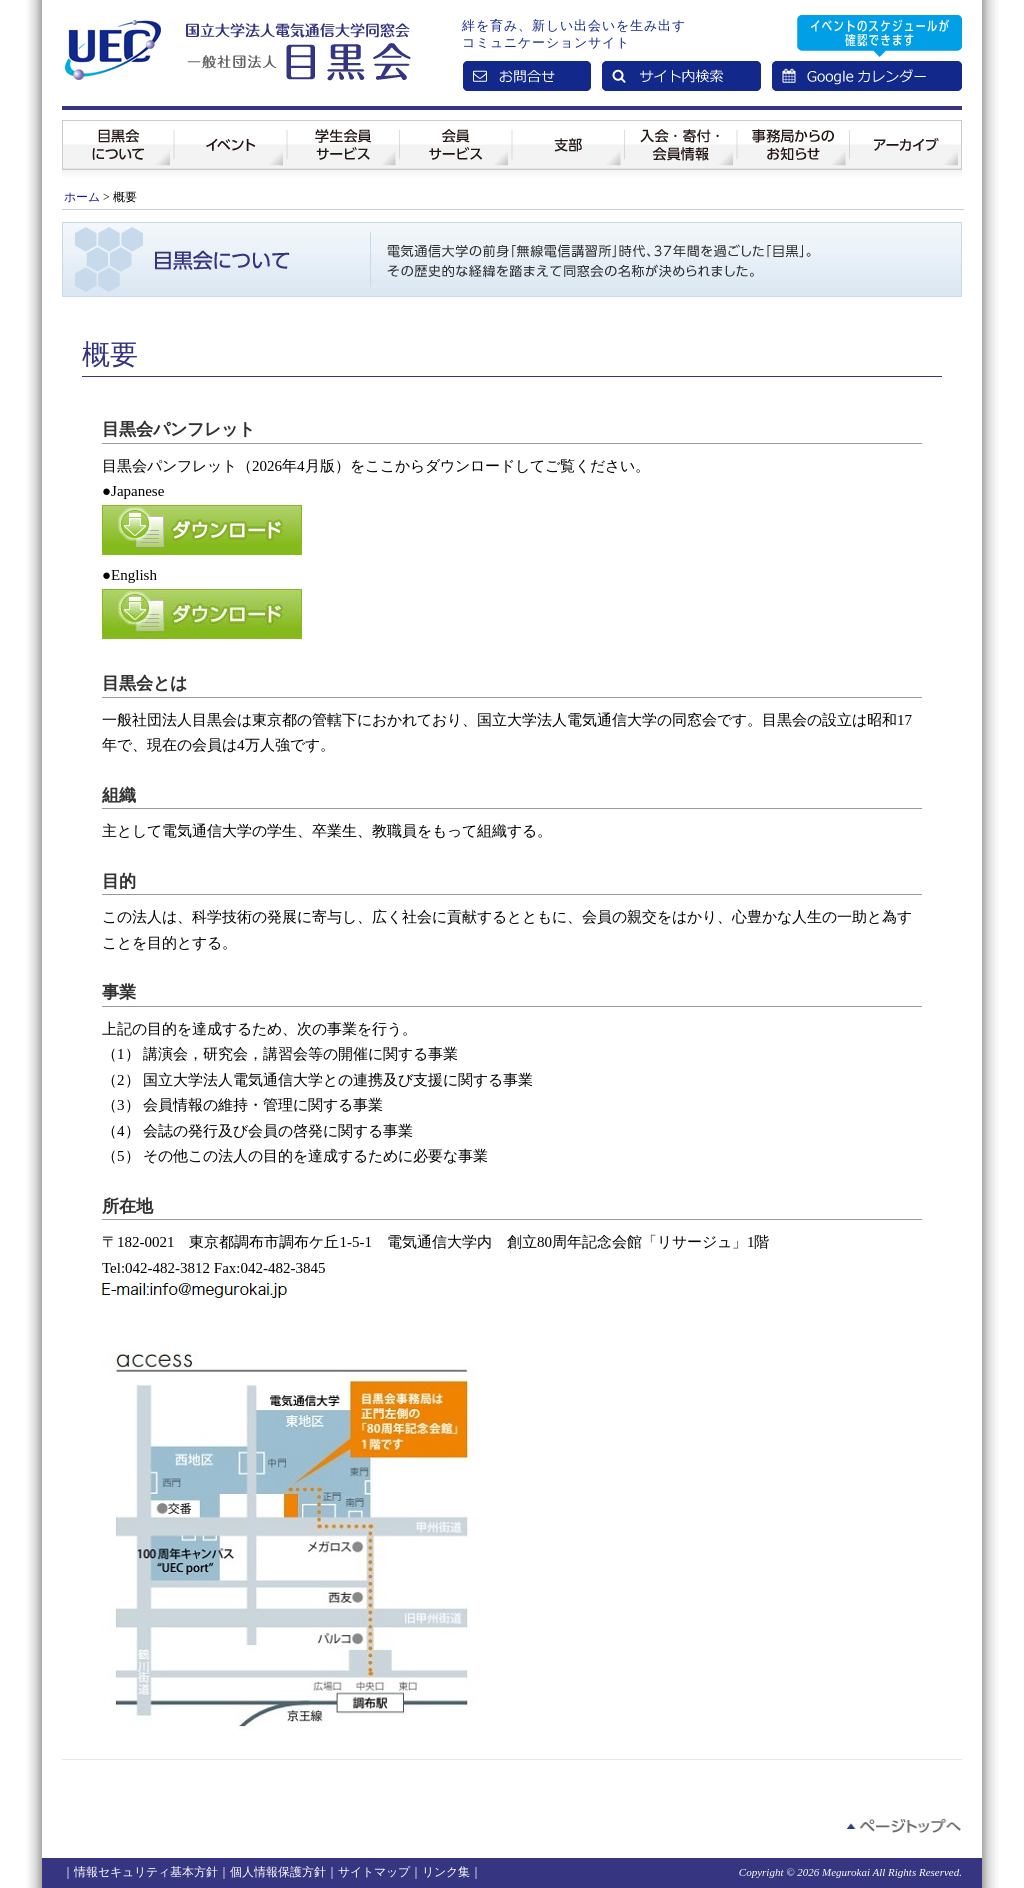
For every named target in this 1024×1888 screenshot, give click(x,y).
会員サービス (456, 129)
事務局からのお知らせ (793, 129)
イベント (230, 129)
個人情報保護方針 (278, 1872)
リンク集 (446, 1872)
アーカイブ (906, 129)
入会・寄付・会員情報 (681, 129)
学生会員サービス (343, 129)
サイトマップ (374, 1872)
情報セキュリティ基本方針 (146, 1872)
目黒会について (118, 129)
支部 (568, 129)
